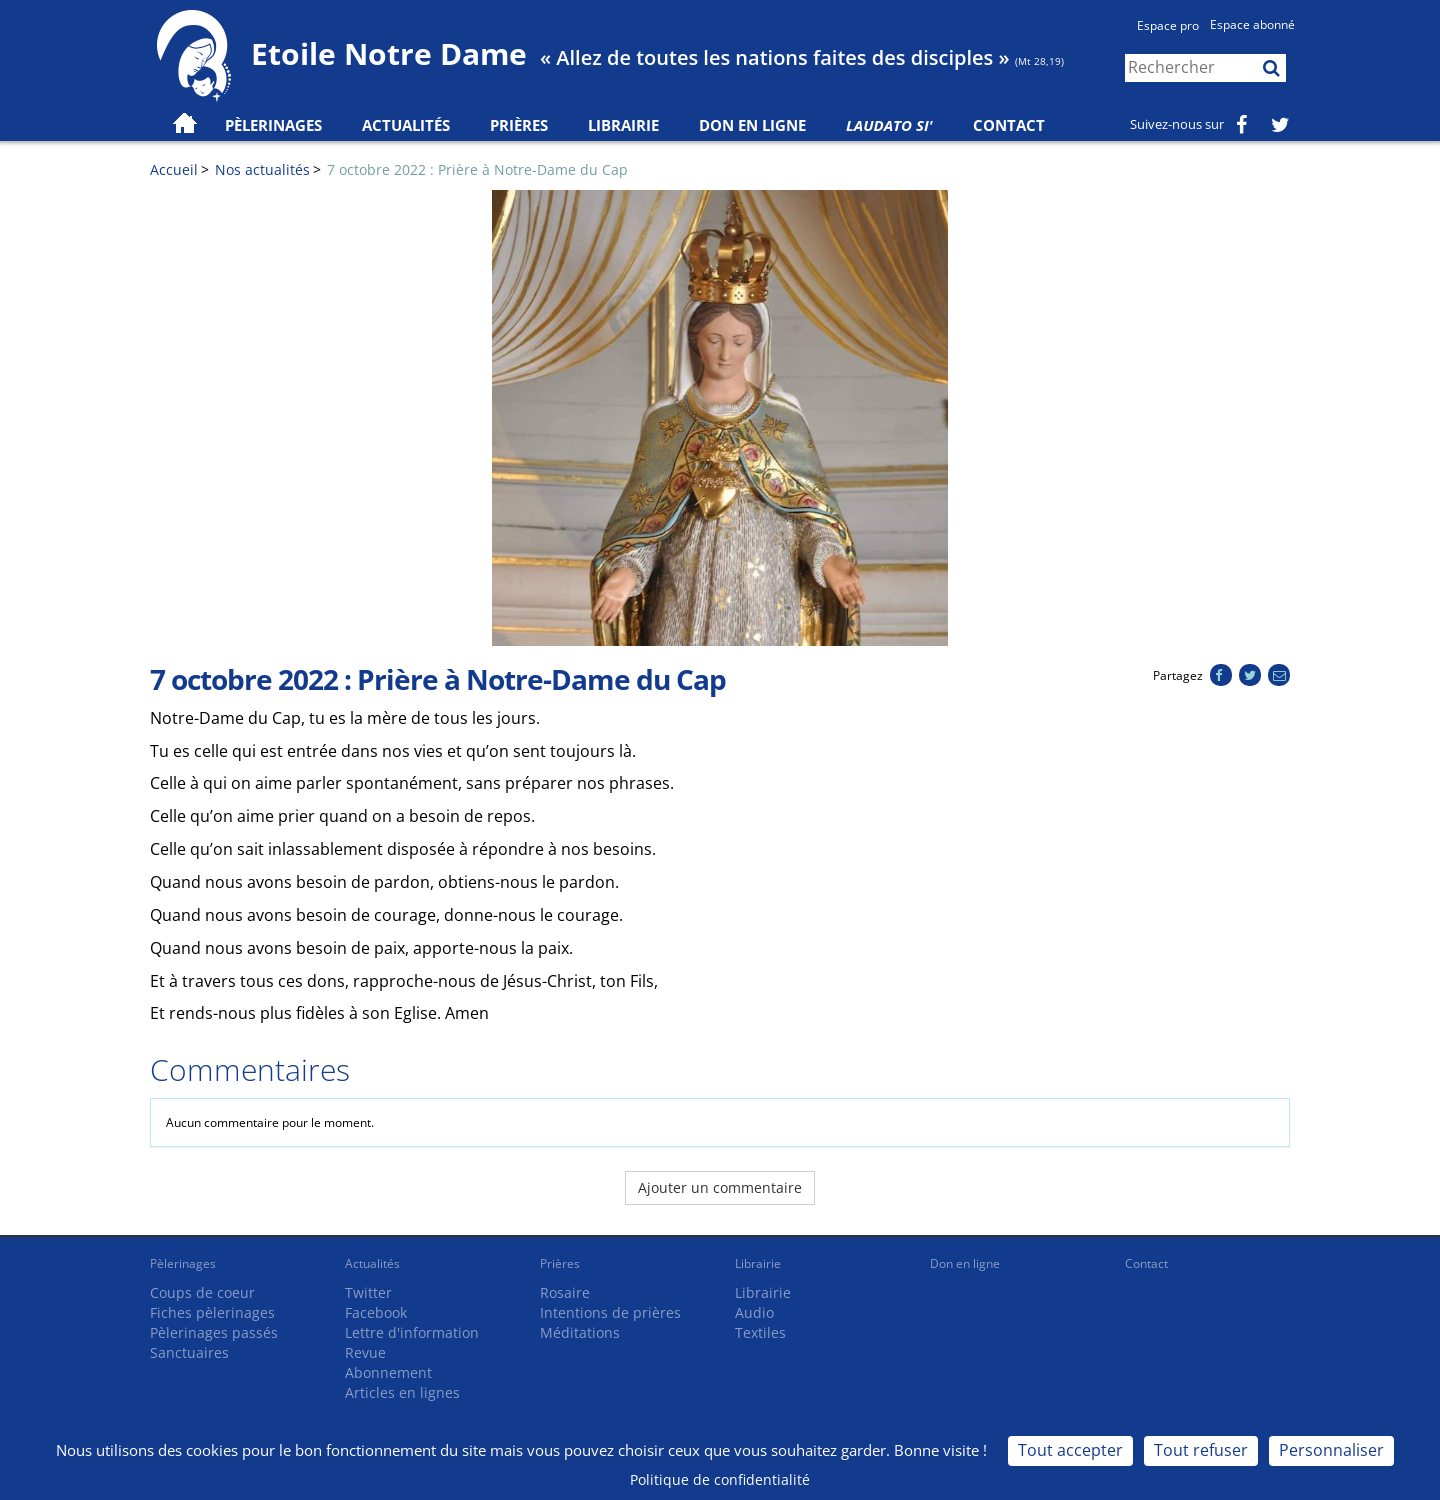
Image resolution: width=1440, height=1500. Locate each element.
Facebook (376, 1312)
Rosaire (565, 1292)
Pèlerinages (183, 1263)
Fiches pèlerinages (212, 1312)
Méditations (580, 1332)
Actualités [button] (406, 125)
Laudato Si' (889, 125)
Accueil (174, 169)
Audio (754, 1312)
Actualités (372, 1263)
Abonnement (388, 1372)
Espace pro (1168, 25)
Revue (365, 1352)
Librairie (623, 125)
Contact (1009, 125)
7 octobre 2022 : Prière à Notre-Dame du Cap (477, 169)
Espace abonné (1252, 24)
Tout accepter (1070, 1450)
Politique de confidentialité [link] (720, 1479)
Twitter (368, 1292)
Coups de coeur (202, 1292)
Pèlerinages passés (214, 1332)
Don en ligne (752, 125)
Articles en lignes (402, 1392)
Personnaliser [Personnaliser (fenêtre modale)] (1331, 1450)
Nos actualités (262, 169)
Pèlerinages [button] (273, 125)
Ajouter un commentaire (720, 1187)
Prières (519, 125)
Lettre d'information (412, 1332)
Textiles (760, 1332)
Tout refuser (1201, 1450)
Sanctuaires (189, 1352)
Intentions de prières (610, 1312)
